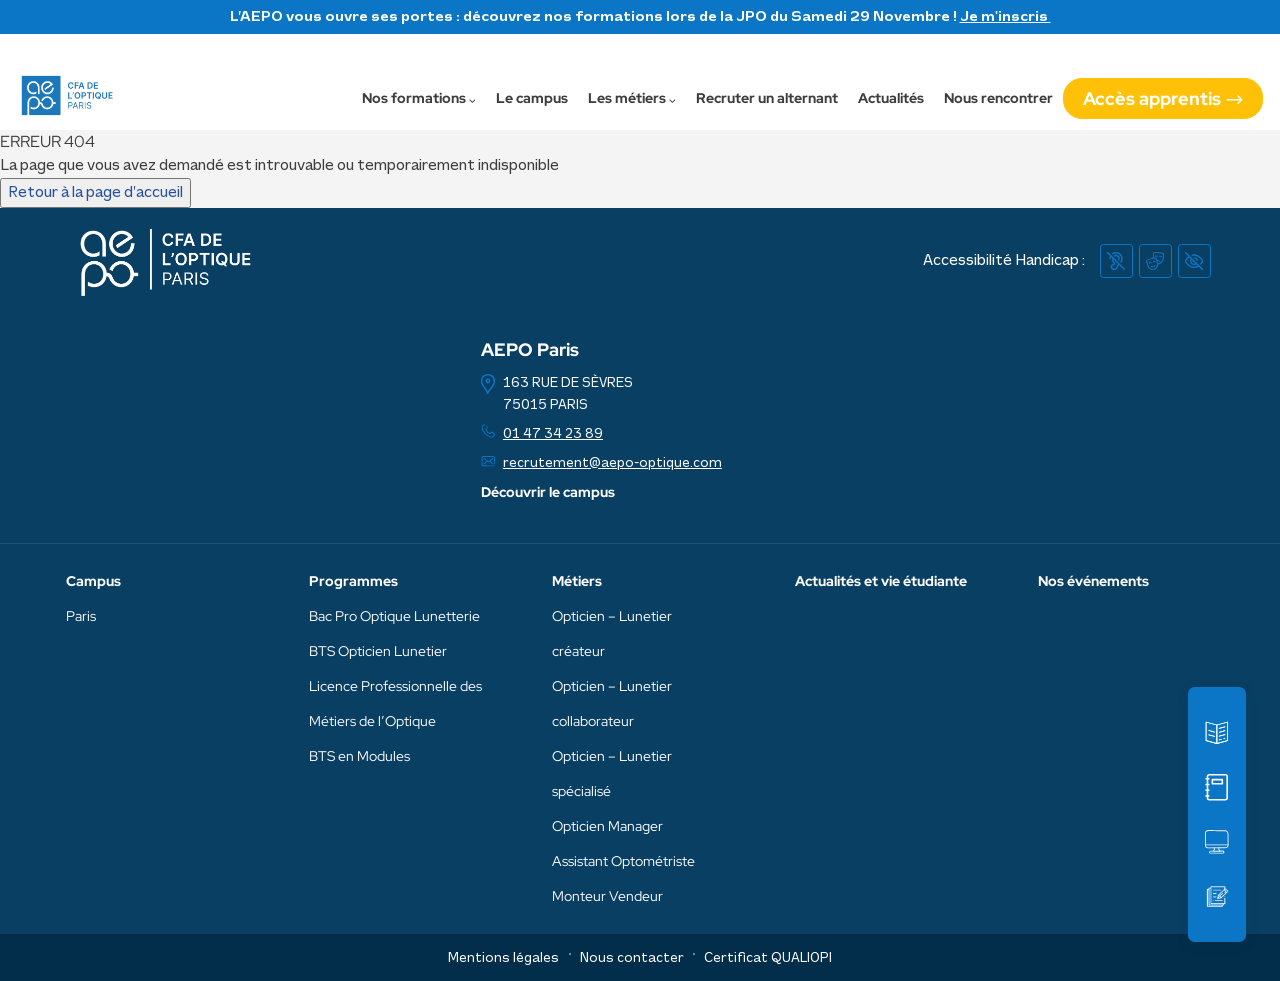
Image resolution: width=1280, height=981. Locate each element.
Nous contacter (632, 958)
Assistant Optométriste (623, 861)
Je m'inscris (1005, 17)
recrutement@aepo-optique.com (612, 463)
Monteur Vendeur (607, 896)
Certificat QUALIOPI (768, 958)
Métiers (577, 581)
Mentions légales (503, 958)
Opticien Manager (607, 826)
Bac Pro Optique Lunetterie (394, 616)
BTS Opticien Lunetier (378, 651)
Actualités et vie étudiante (881, 581)
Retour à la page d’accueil (95, 193)
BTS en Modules (359, 756)
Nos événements (1093, 581)
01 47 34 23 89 (553, 434)
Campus (93, 581)
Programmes (353, 581)
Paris (81, 616)
